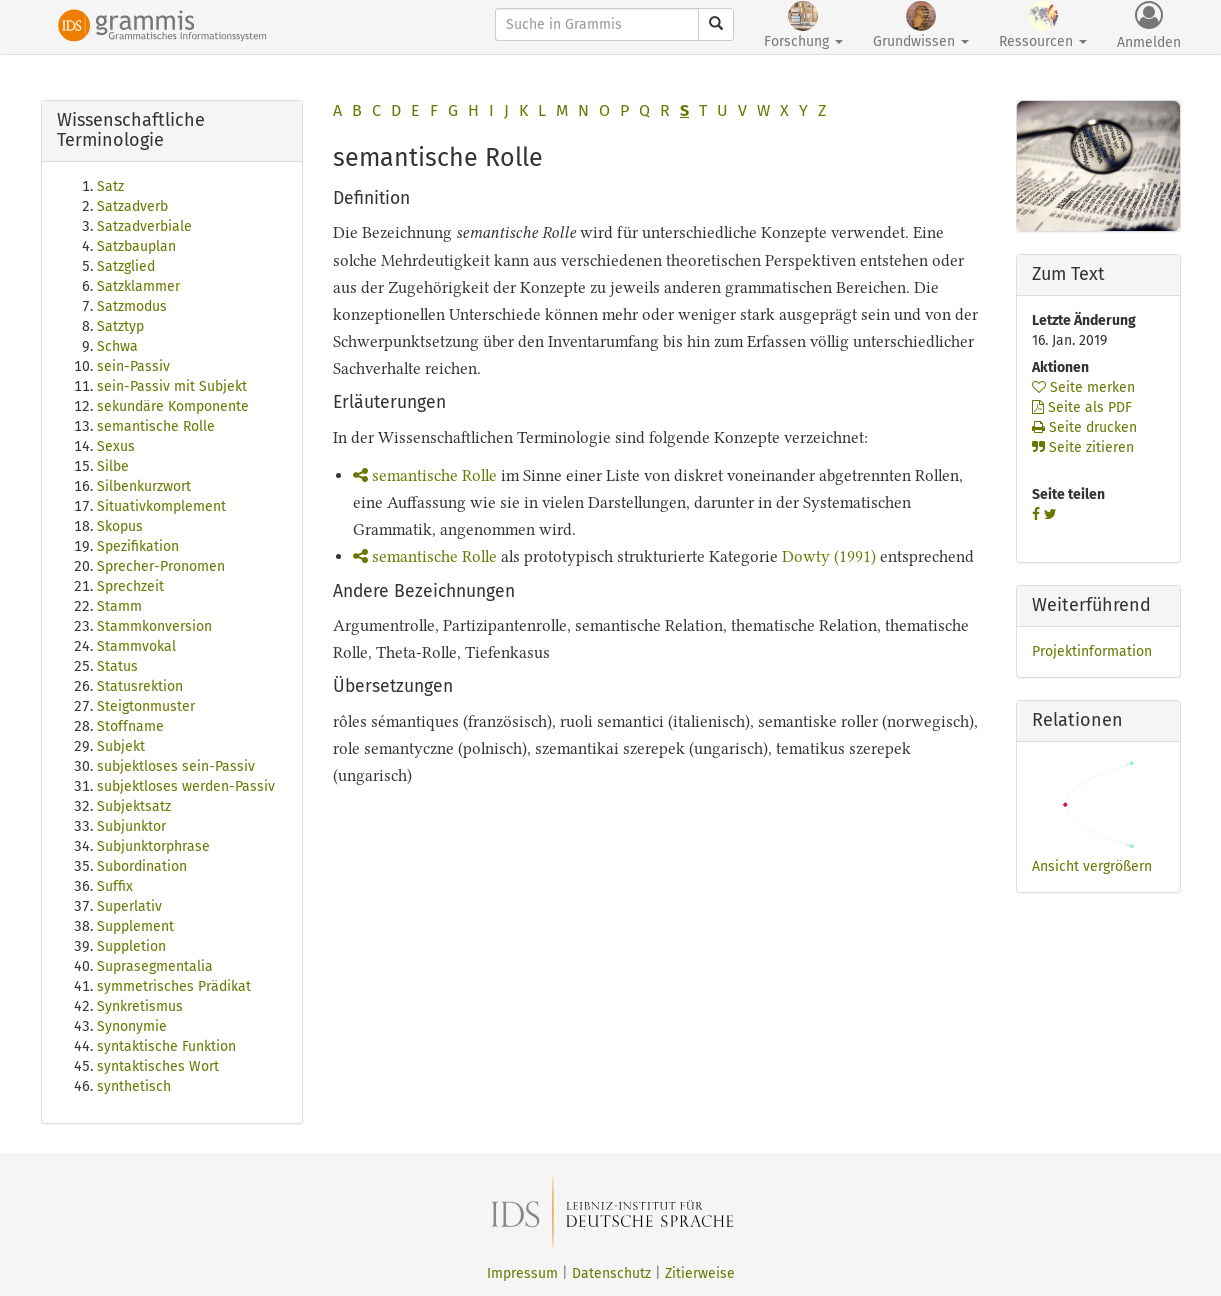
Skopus (120, 526)
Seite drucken (1084, 427)
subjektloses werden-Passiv (186, 786)
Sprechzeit (130, 586)
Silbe (113, 466)
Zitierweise (700, 1273)
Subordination (142, 866)
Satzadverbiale (144, 226)
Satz (110, 186)
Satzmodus (132, 306)
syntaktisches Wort (158, 1066)
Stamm (119, 606)
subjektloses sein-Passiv (176, 766)
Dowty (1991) (829, 556)
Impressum (522, 1273)
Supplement (135, 926)
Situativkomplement (161, 506)
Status (117, 666)
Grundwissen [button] (921, 25)
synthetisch (134, 1086)
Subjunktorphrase (153, 846)
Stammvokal (136, 646)
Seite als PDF (1082, 407)
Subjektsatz (134, 806)
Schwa (117, 346)
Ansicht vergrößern (1092, 866)
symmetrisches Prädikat (174, 986)
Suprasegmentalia (155, 966)
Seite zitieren (1083, 447)
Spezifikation (138, 546)
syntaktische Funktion (166, 1046)
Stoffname (130, 726)
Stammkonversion (154, 626)
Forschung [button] (803, 25)
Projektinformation (1092, 651)
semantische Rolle (156, 426)
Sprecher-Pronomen (161, 566)
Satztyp (120, 326)
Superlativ (129, 906)
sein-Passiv (133, 366)
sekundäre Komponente (173, 406)
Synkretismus (140, 1006)
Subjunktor (131, 826)
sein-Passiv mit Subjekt (172, 386)
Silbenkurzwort (144, 486)
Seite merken (1083, 387)
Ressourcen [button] (1043, 25)
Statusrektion (140, 686)
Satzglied (126, 266)
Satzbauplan (136, 246)
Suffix (115, 886)
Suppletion (131, 946)
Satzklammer (138, 286)
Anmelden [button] (1149, 26)
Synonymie (132, 1026)
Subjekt (121, 746)
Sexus (116, 446)
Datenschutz (611, 1273)
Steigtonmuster (146, 706)
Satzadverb (132, 206)
